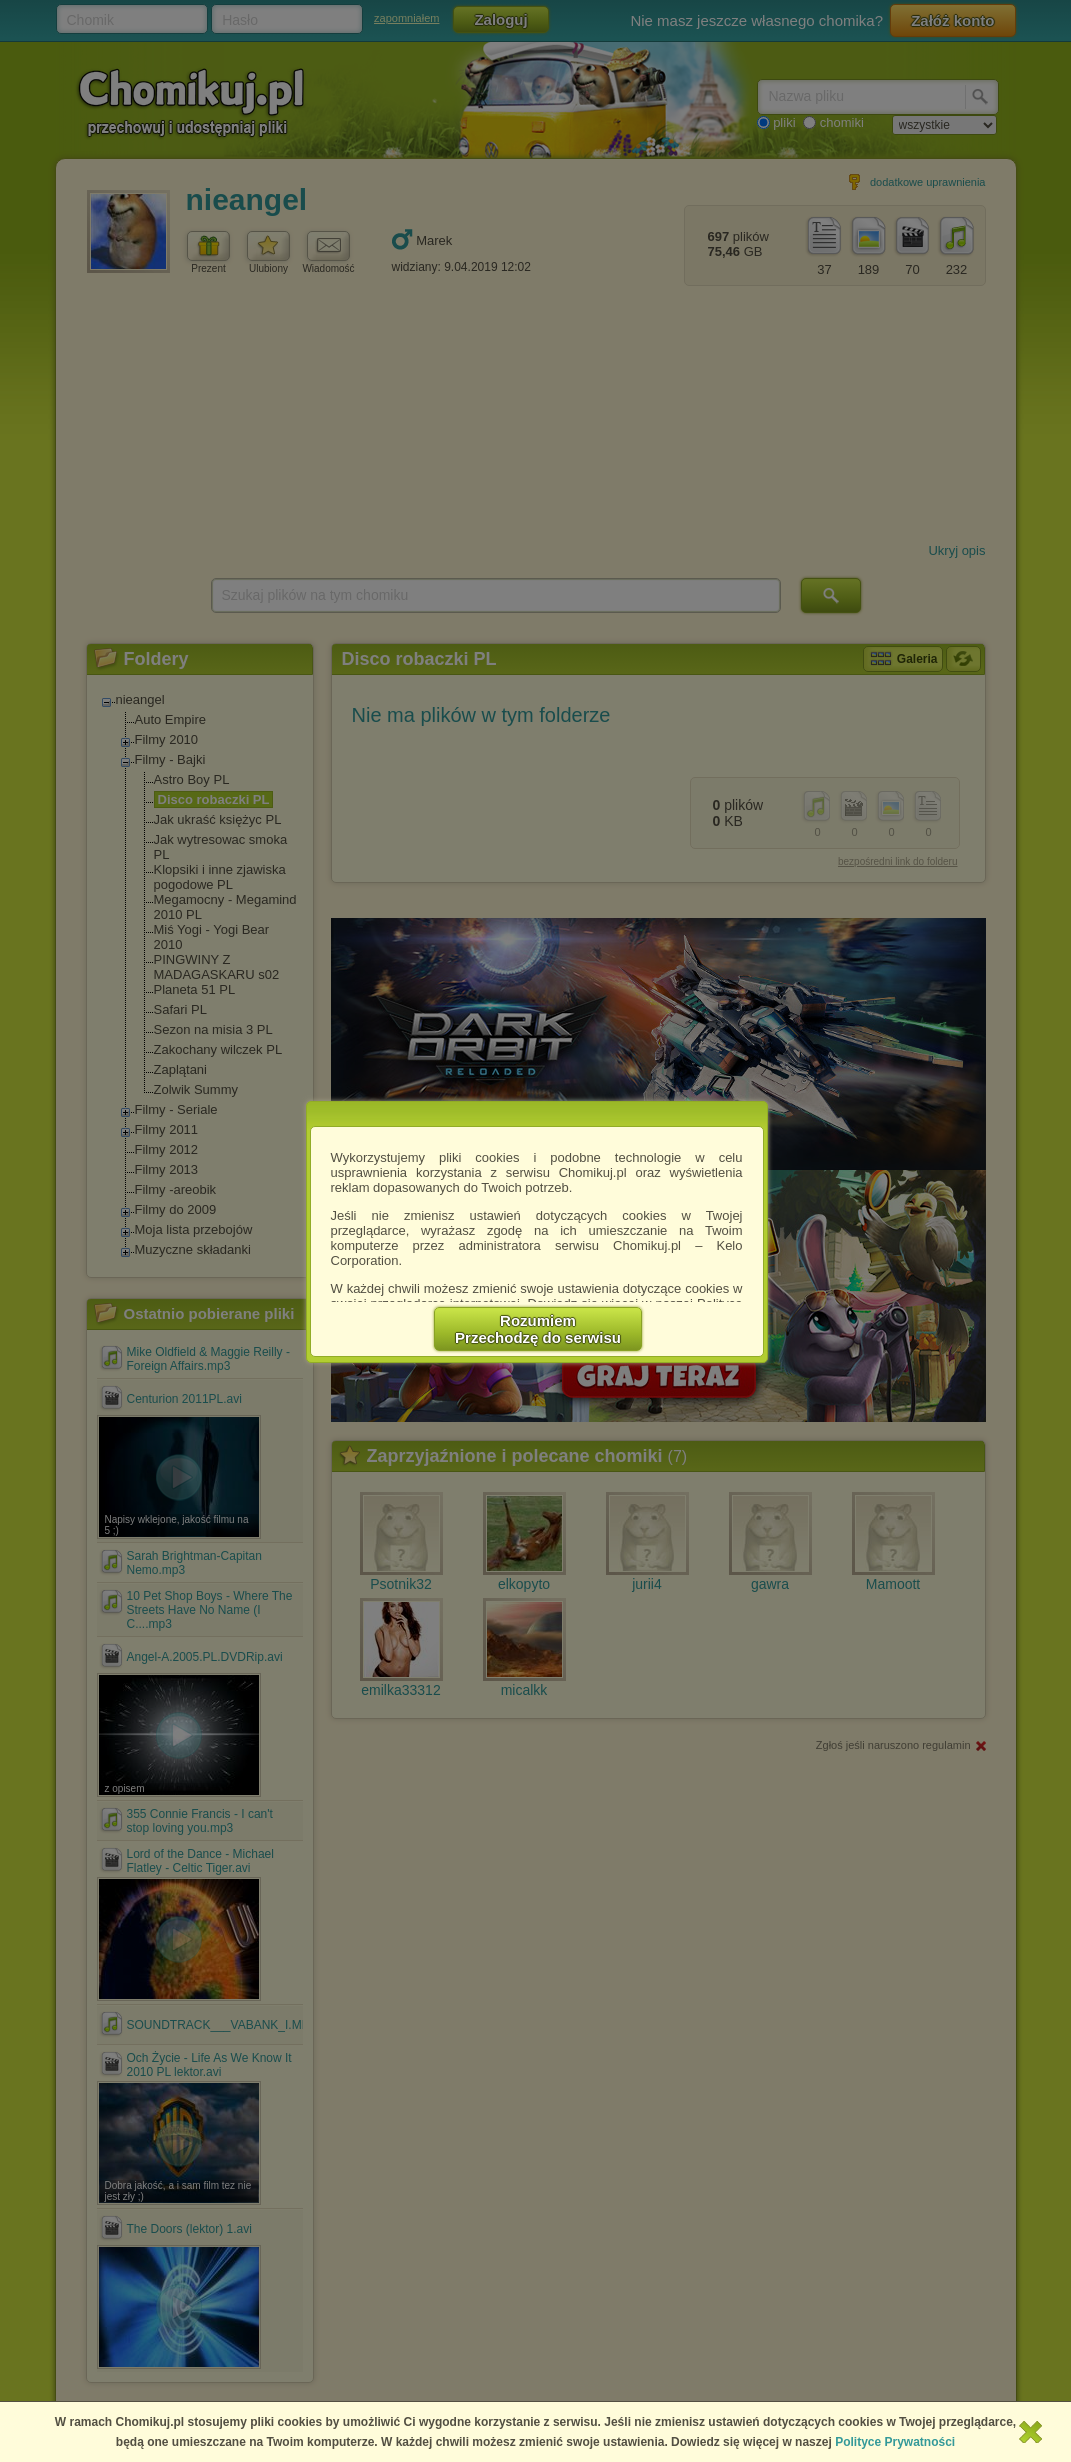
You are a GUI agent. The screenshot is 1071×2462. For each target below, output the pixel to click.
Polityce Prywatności (895, 2442)
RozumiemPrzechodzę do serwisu (538, 1329)
